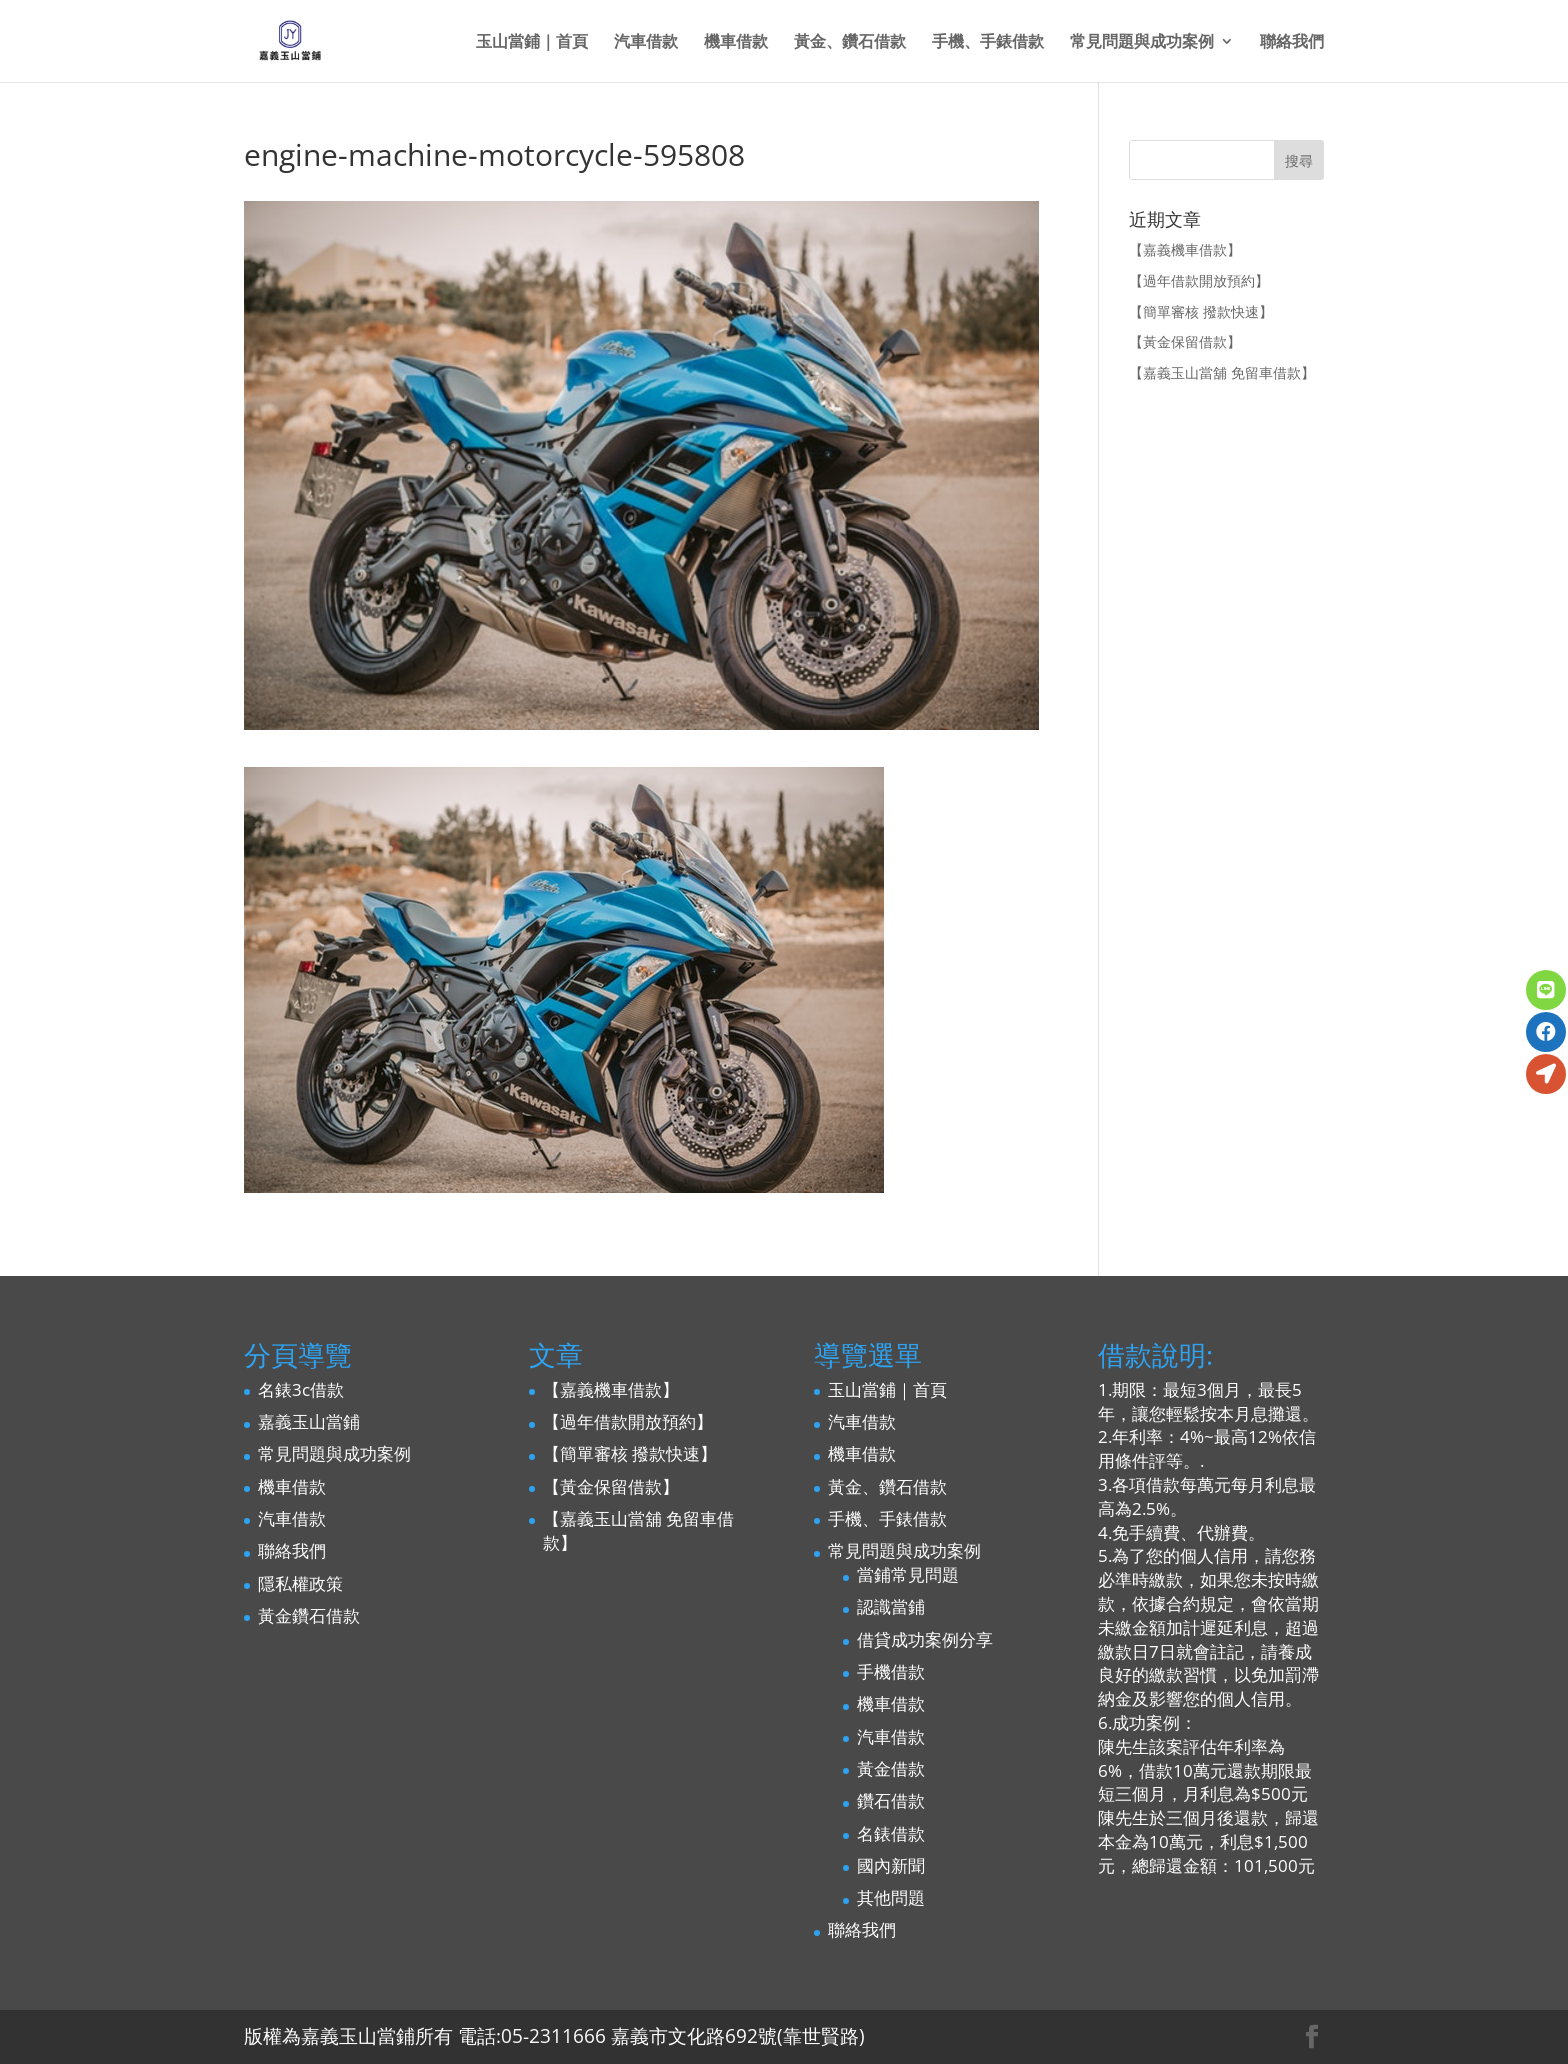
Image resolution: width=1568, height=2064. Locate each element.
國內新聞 (891, 1865)
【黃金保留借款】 (1185, 341)
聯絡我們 (1292, 43)
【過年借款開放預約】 (1199, 280)
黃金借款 (891, 1768)
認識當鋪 (891, 1606)
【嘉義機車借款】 (1185, 249)
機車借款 (736, 43)
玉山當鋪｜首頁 (532, 43)
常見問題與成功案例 (1142, 43)
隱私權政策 (300, 1583)
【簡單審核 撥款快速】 (1201, 311)
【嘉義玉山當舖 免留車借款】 (1222, 372)
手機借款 (891, 1671)
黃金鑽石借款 (309, 1615)
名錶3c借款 (301, 1389)
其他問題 (891, 1897)
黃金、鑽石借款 (850, 43)
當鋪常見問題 (908, 1574)
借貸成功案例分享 (925, 1639)
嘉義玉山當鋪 (309, 1421)
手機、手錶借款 (988, 43)
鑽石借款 (891, 1800)
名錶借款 (891, 1833)
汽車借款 (646, 43)
